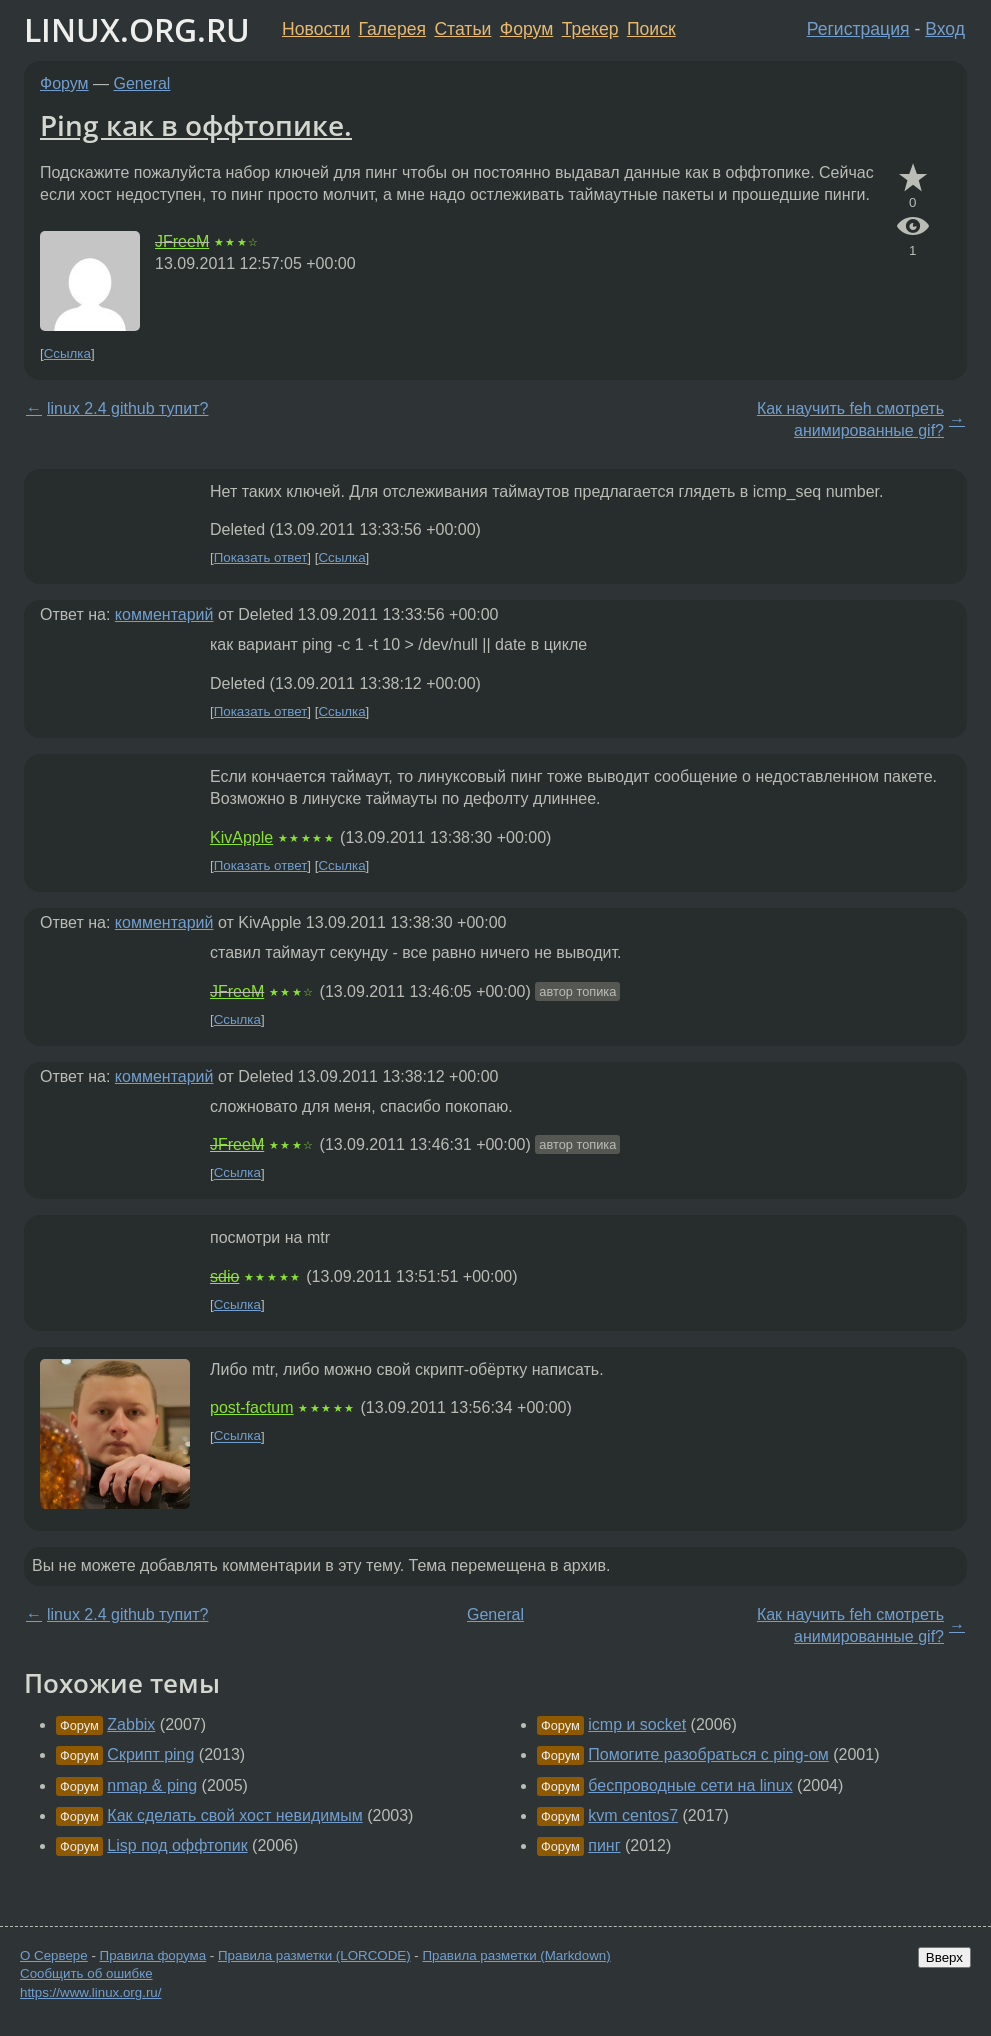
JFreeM (182, 241)
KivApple (241, 837)
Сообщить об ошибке (86, 1973)
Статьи (462, 29)
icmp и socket (637, 1724)
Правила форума (153, 1955)
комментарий (164, 614)
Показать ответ (261, 557)
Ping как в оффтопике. (196, 125)
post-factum (252, 1407)
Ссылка (67, 353)
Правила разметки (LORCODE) (314, 1955)
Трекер (590, 29)
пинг (604, 1845)
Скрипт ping (150, 1754)
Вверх (944, 1957)
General (142, 83)
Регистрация (858, 29)
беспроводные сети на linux (690, 1785)
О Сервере (54, 1955)
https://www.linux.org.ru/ (90, 1992)
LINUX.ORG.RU (137, 29)
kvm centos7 (633, 1815)
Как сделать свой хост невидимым (234, 1815)
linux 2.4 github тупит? (127, 408)
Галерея (392, 29)
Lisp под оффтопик (177, 1845)
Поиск (651, 29)
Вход (945, 29)
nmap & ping (152, 1785)
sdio (224, 1276)
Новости (316, 29)
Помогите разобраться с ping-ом (708, 1754)
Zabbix (131, 1724)
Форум (526, 29)
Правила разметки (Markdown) (516, 1955)
